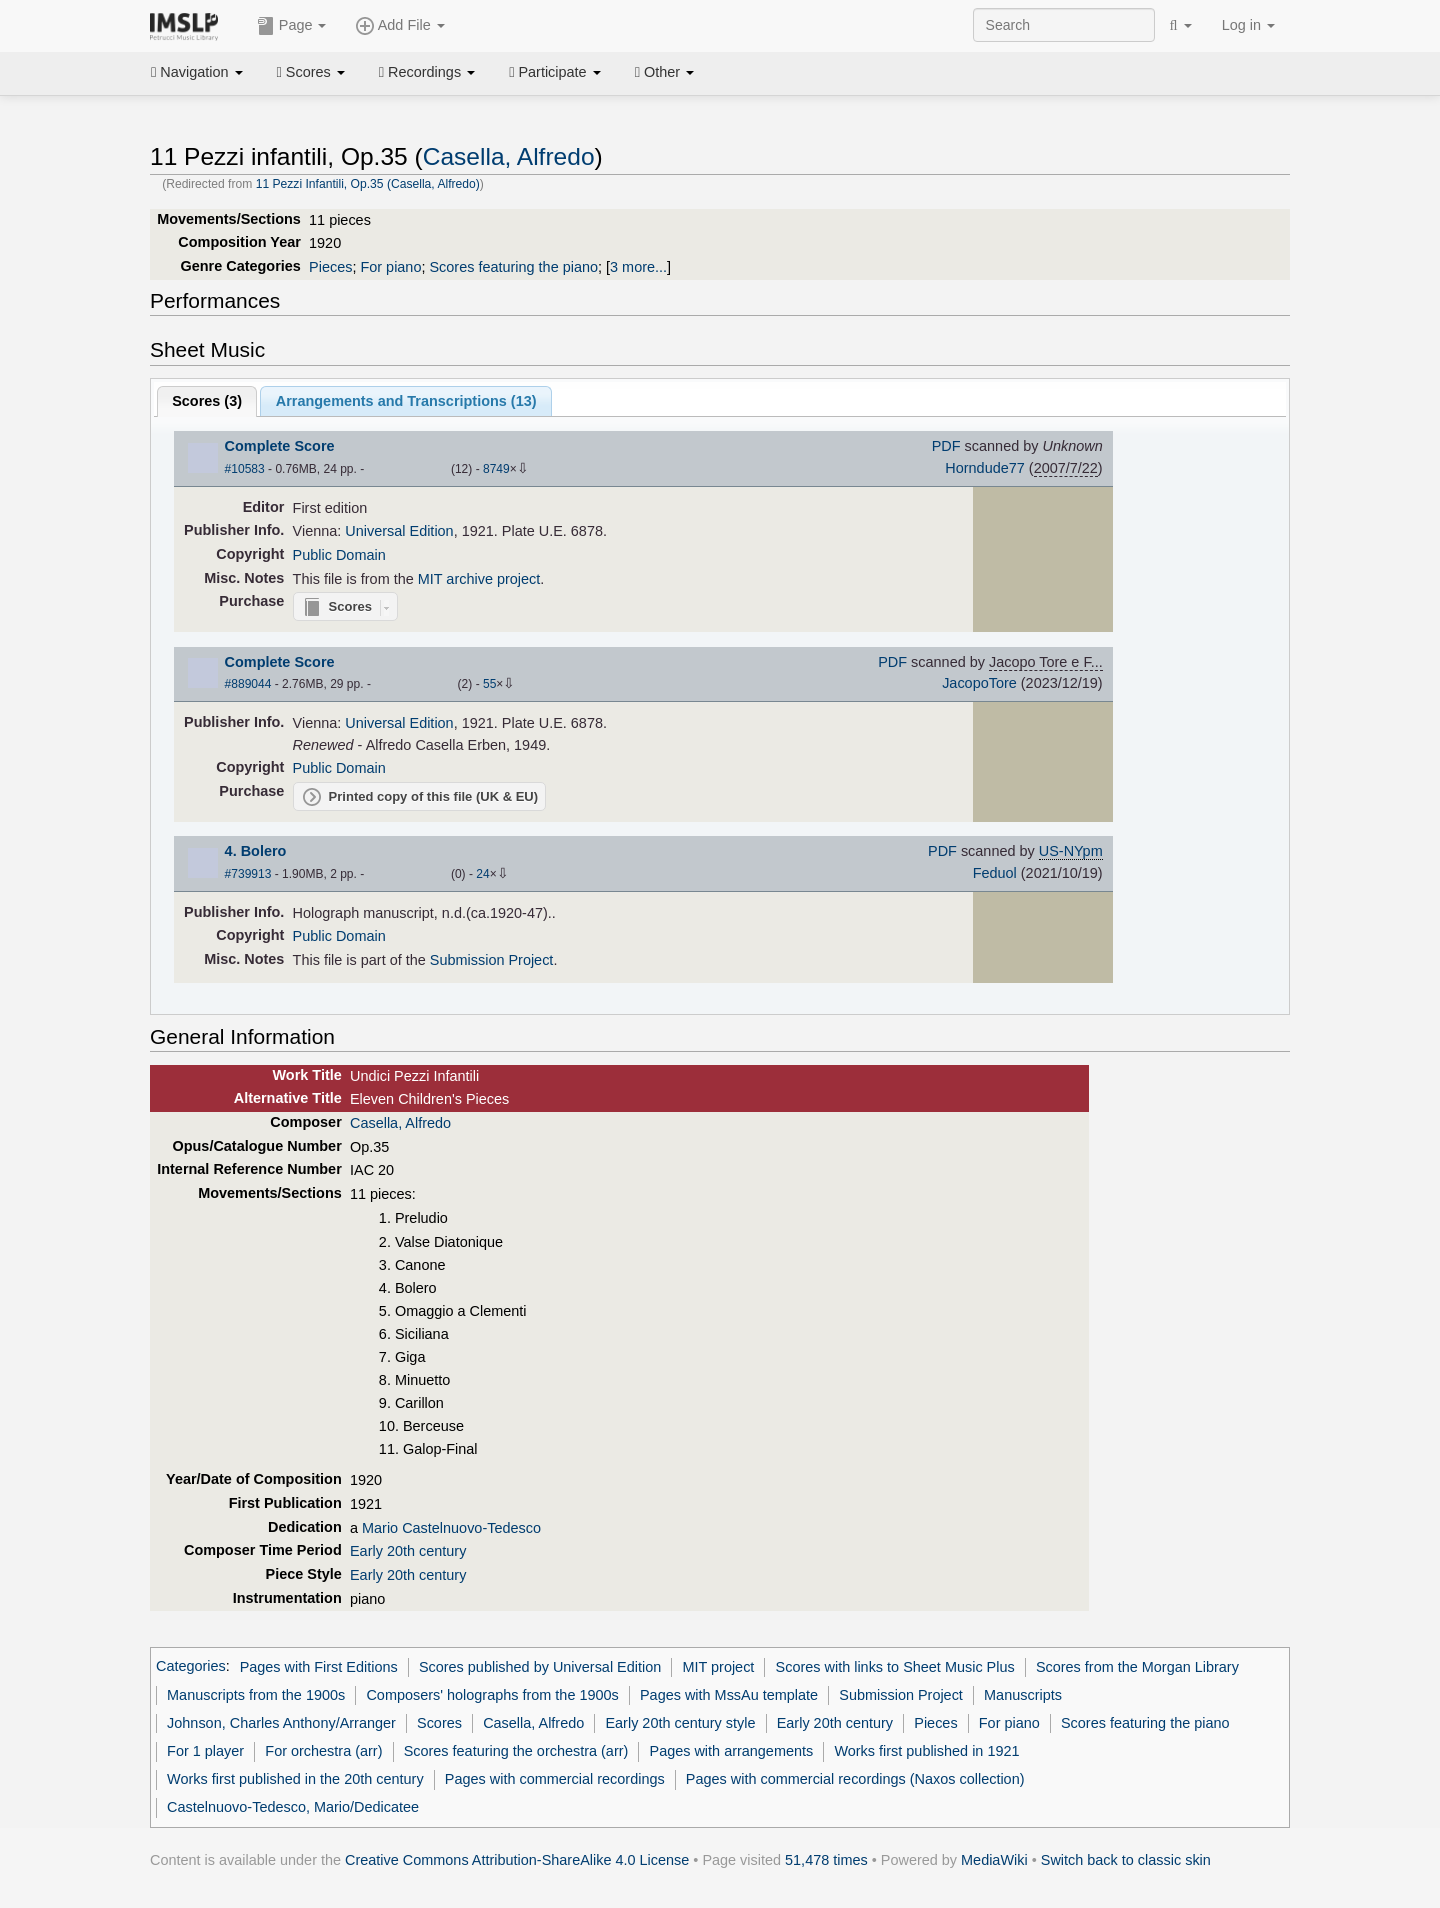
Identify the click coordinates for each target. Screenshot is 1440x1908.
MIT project (718, 1667)
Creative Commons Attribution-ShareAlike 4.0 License (517, 1860)
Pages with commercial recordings (555, 1779)
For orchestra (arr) (323, 1751)
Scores (311, 72)
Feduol (995, 873)
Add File (400, 26)
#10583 (245, 469)
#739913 (248, 874)
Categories (191, 1667)
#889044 (248, 684)
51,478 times (826, 1860)
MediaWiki (994, 1860)
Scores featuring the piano (513, 267)
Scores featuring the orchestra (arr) (516, 1751)
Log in (1248, 25)
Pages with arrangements (732, 1751)
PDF (946, 446)
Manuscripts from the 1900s (256, 1695)
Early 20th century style (680, 1723)
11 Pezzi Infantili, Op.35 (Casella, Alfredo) (368, 184)
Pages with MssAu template (729, 1695)
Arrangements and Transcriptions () (406, 401)
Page (292, 26)
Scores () (207, 401)
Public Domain (339, 555)
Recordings (427, 72)
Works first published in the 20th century (295, 1779)
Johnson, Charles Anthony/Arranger (281, 1723)
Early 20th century (408, 1551)
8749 (496, 469)
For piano (390, 267)
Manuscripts (1023, 1695)
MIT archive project (479, 579)
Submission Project (492, 960)
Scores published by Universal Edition (540, 1667)
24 (482, 874)
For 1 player (205, 1751)
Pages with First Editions (319, 1667)
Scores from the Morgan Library (1137, 1667)
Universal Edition (399, 531)
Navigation (197, 72)
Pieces (330, 267)
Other (664, 72)
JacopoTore (979, 683)
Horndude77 (984, 468)
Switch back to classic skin (1126, 1860)
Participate (555, 72)
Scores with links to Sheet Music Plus (895, 1667)
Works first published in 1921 (926, 1751)
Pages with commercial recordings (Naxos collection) (855, 1779)
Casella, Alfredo (509, 156)
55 (489, 684)
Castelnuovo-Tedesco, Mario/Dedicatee (293, 1807)
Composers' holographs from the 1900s (492, 1695)
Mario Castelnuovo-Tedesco (451, 1528)
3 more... (638, 267)
